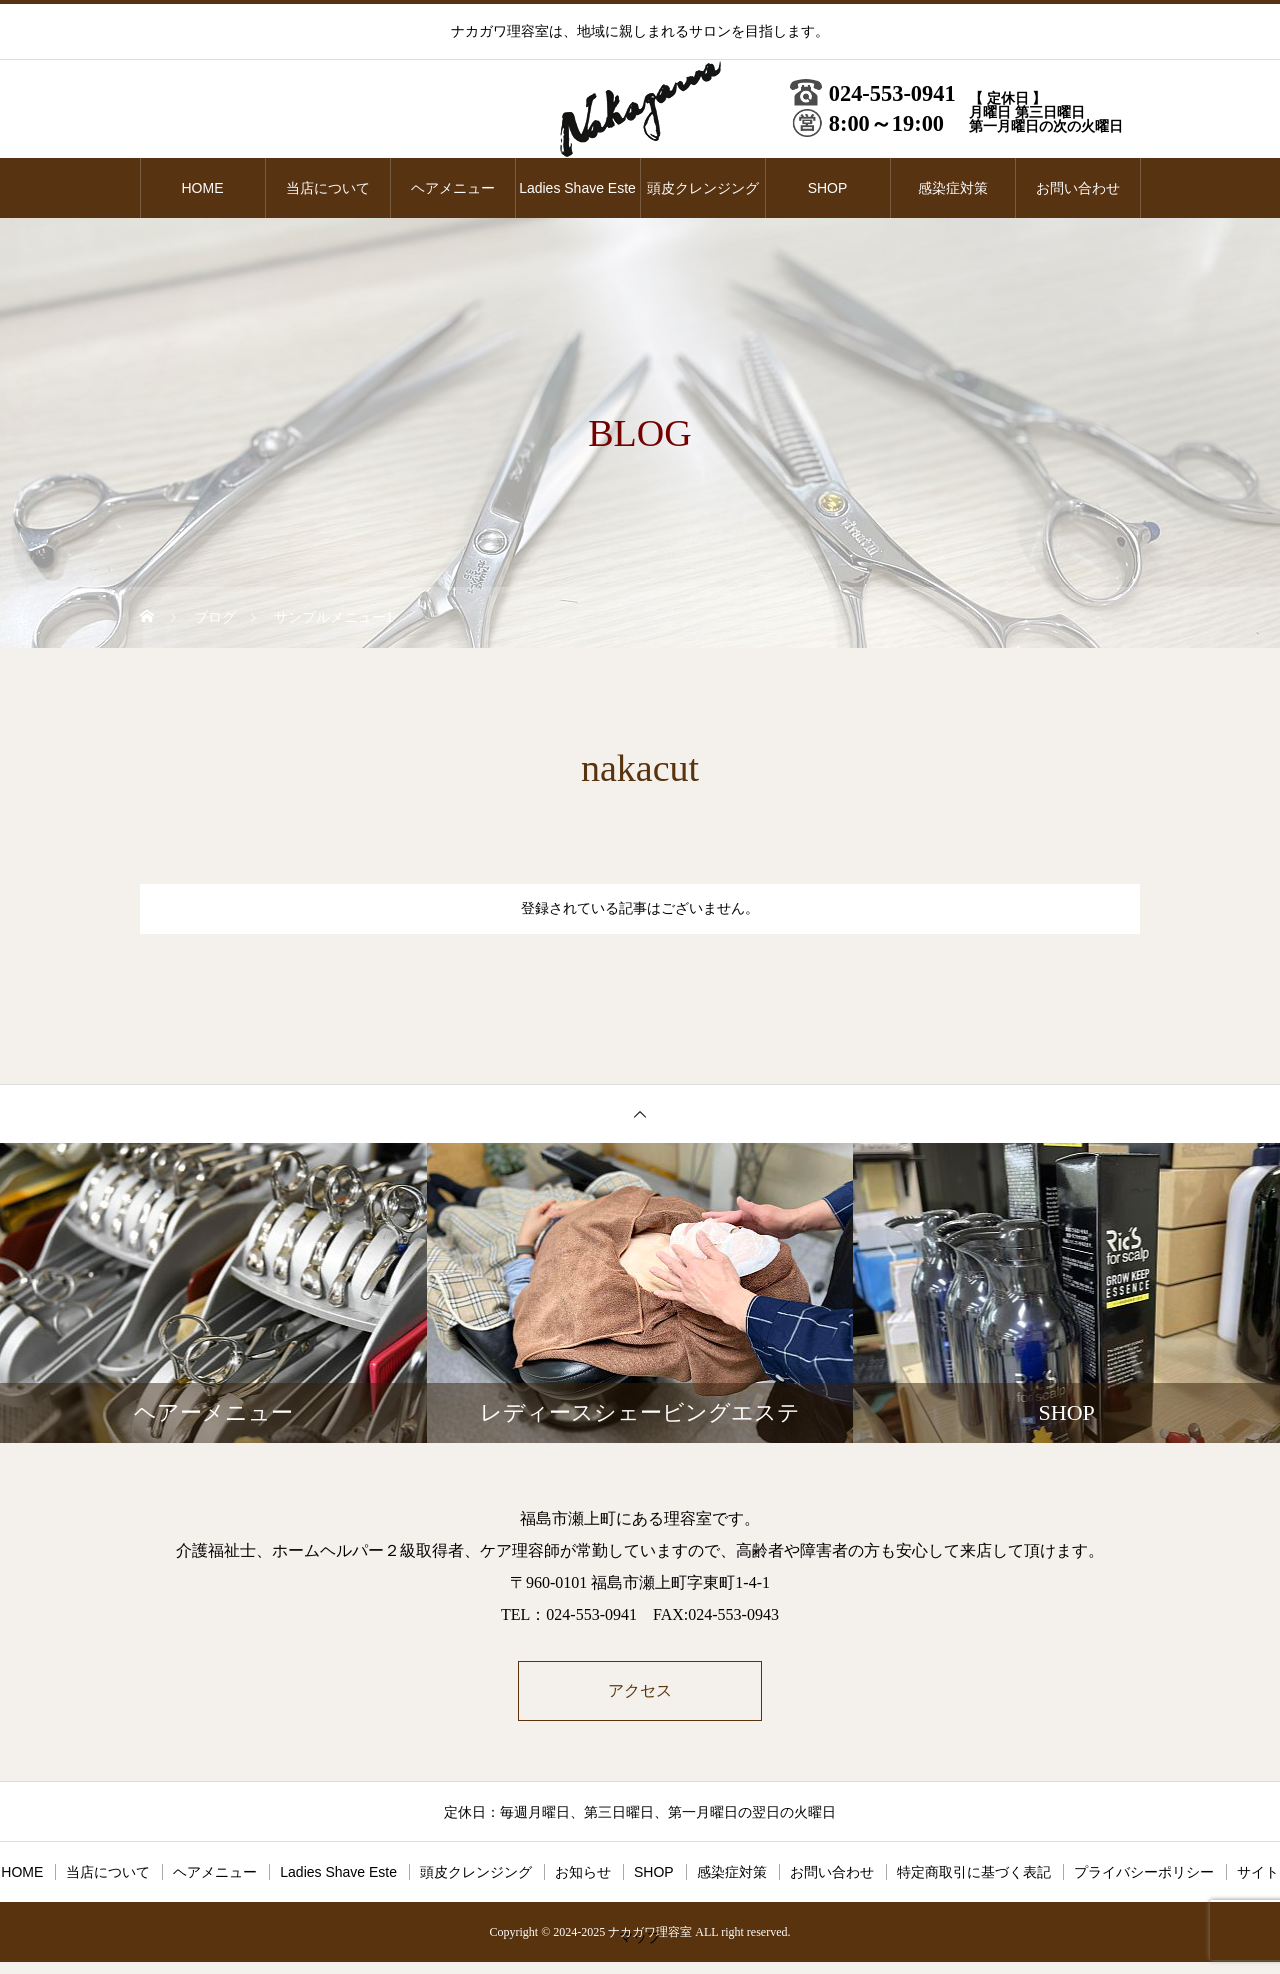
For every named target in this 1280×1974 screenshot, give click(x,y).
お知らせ (583, 1874)
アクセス (640, 1691)
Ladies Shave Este (577, 188)
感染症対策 (953, 188)
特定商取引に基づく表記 (974, 1874)
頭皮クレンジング (703, 188)
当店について (328, 188)
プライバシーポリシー (1144, 1874)
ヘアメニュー (453, 188)
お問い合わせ (1078, 188)
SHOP (828, 188)
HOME (203, 188)
